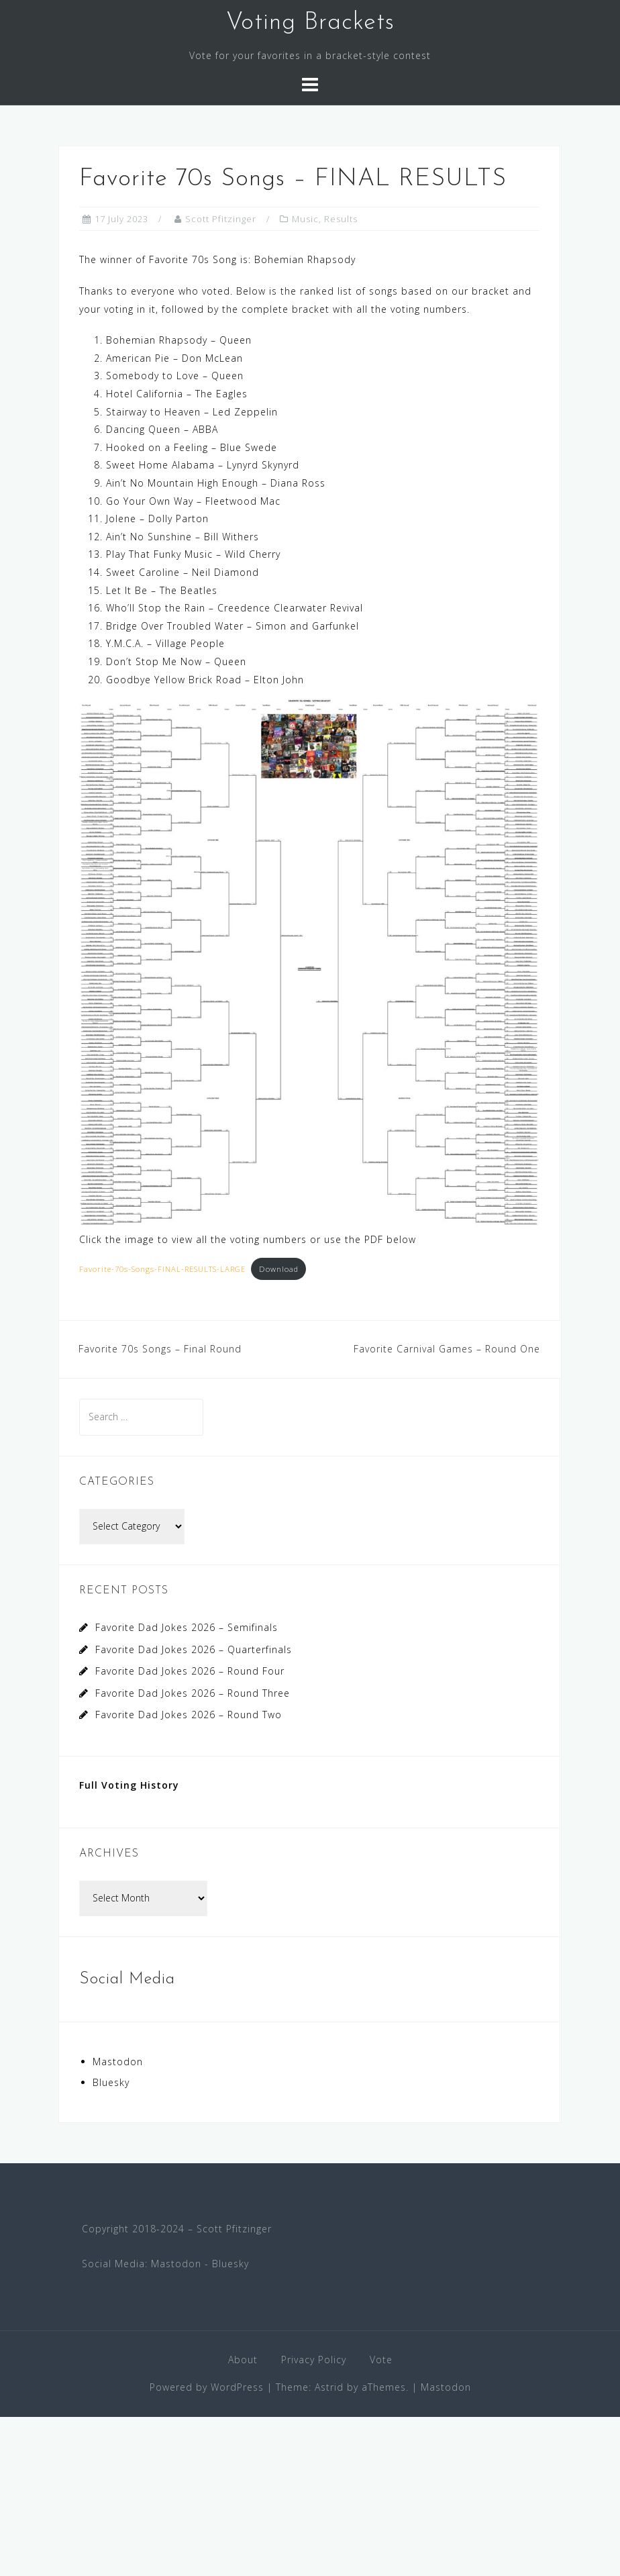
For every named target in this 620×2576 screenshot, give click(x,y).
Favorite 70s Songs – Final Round (160, 1348)
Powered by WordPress (207, 2387)
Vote (381, 2359)
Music (305, 219)
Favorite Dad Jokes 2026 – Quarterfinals (193, 1649)
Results (341, 219)
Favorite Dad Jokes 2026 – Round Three (192, 1693)
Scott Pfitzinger (220, 219)
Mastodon (118, 2061)
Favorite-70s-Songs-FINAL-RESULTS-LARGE (162, 1269)
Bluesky (111, 2082)
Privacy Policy (313, 2359)
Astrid (329, 2387)
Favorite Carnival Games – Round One (447, 1348)
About (243, 2359)
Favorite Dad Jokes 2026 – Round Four (190, 1671)
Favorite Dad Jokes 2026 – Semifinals (186, 1627)
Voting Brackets (310, 23)
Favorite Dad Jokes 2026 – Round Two (188, 1714)
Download (279, 1269)
